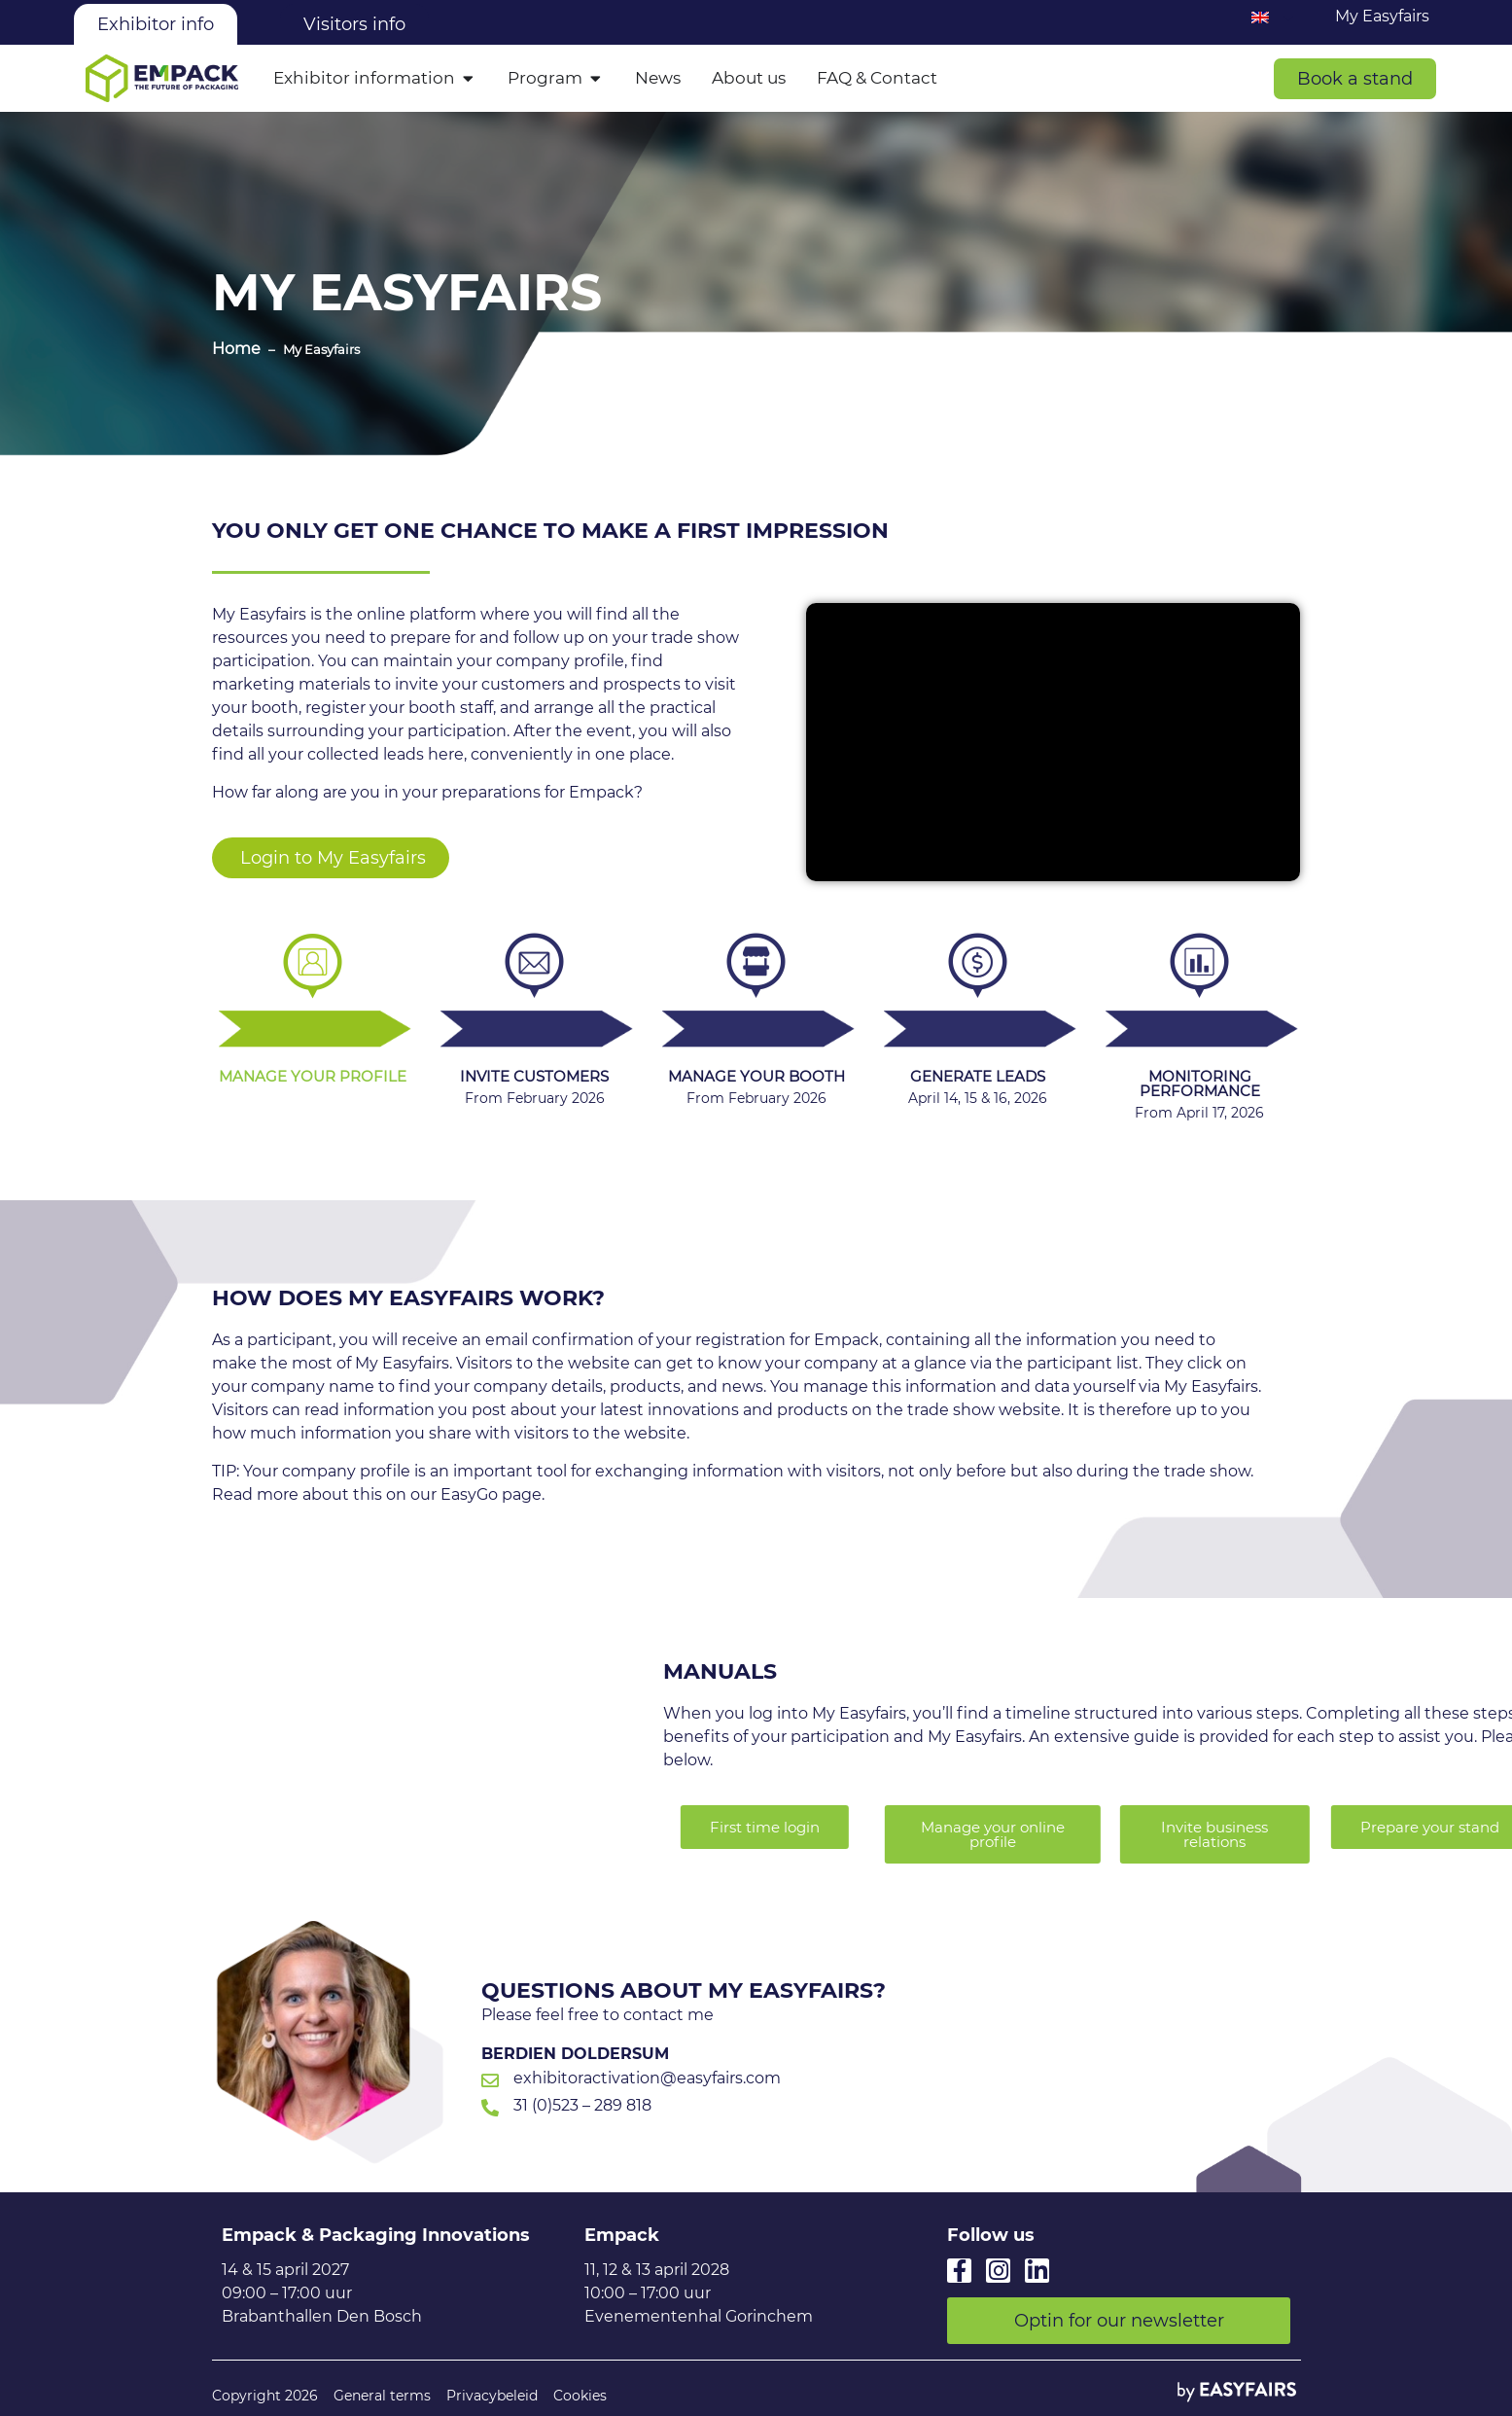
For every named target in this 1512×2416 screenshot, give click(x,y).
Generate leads (977, 1076)
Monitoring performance (1200, 1083)
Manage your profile (312, 1076)
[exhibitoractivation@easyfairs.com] (490, 2080)
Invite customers (534, 1076)
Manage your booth (756, 1076)
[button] (1355, 78)
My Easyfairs (1382, 16)
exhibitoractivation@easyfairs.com (647, 2078)
